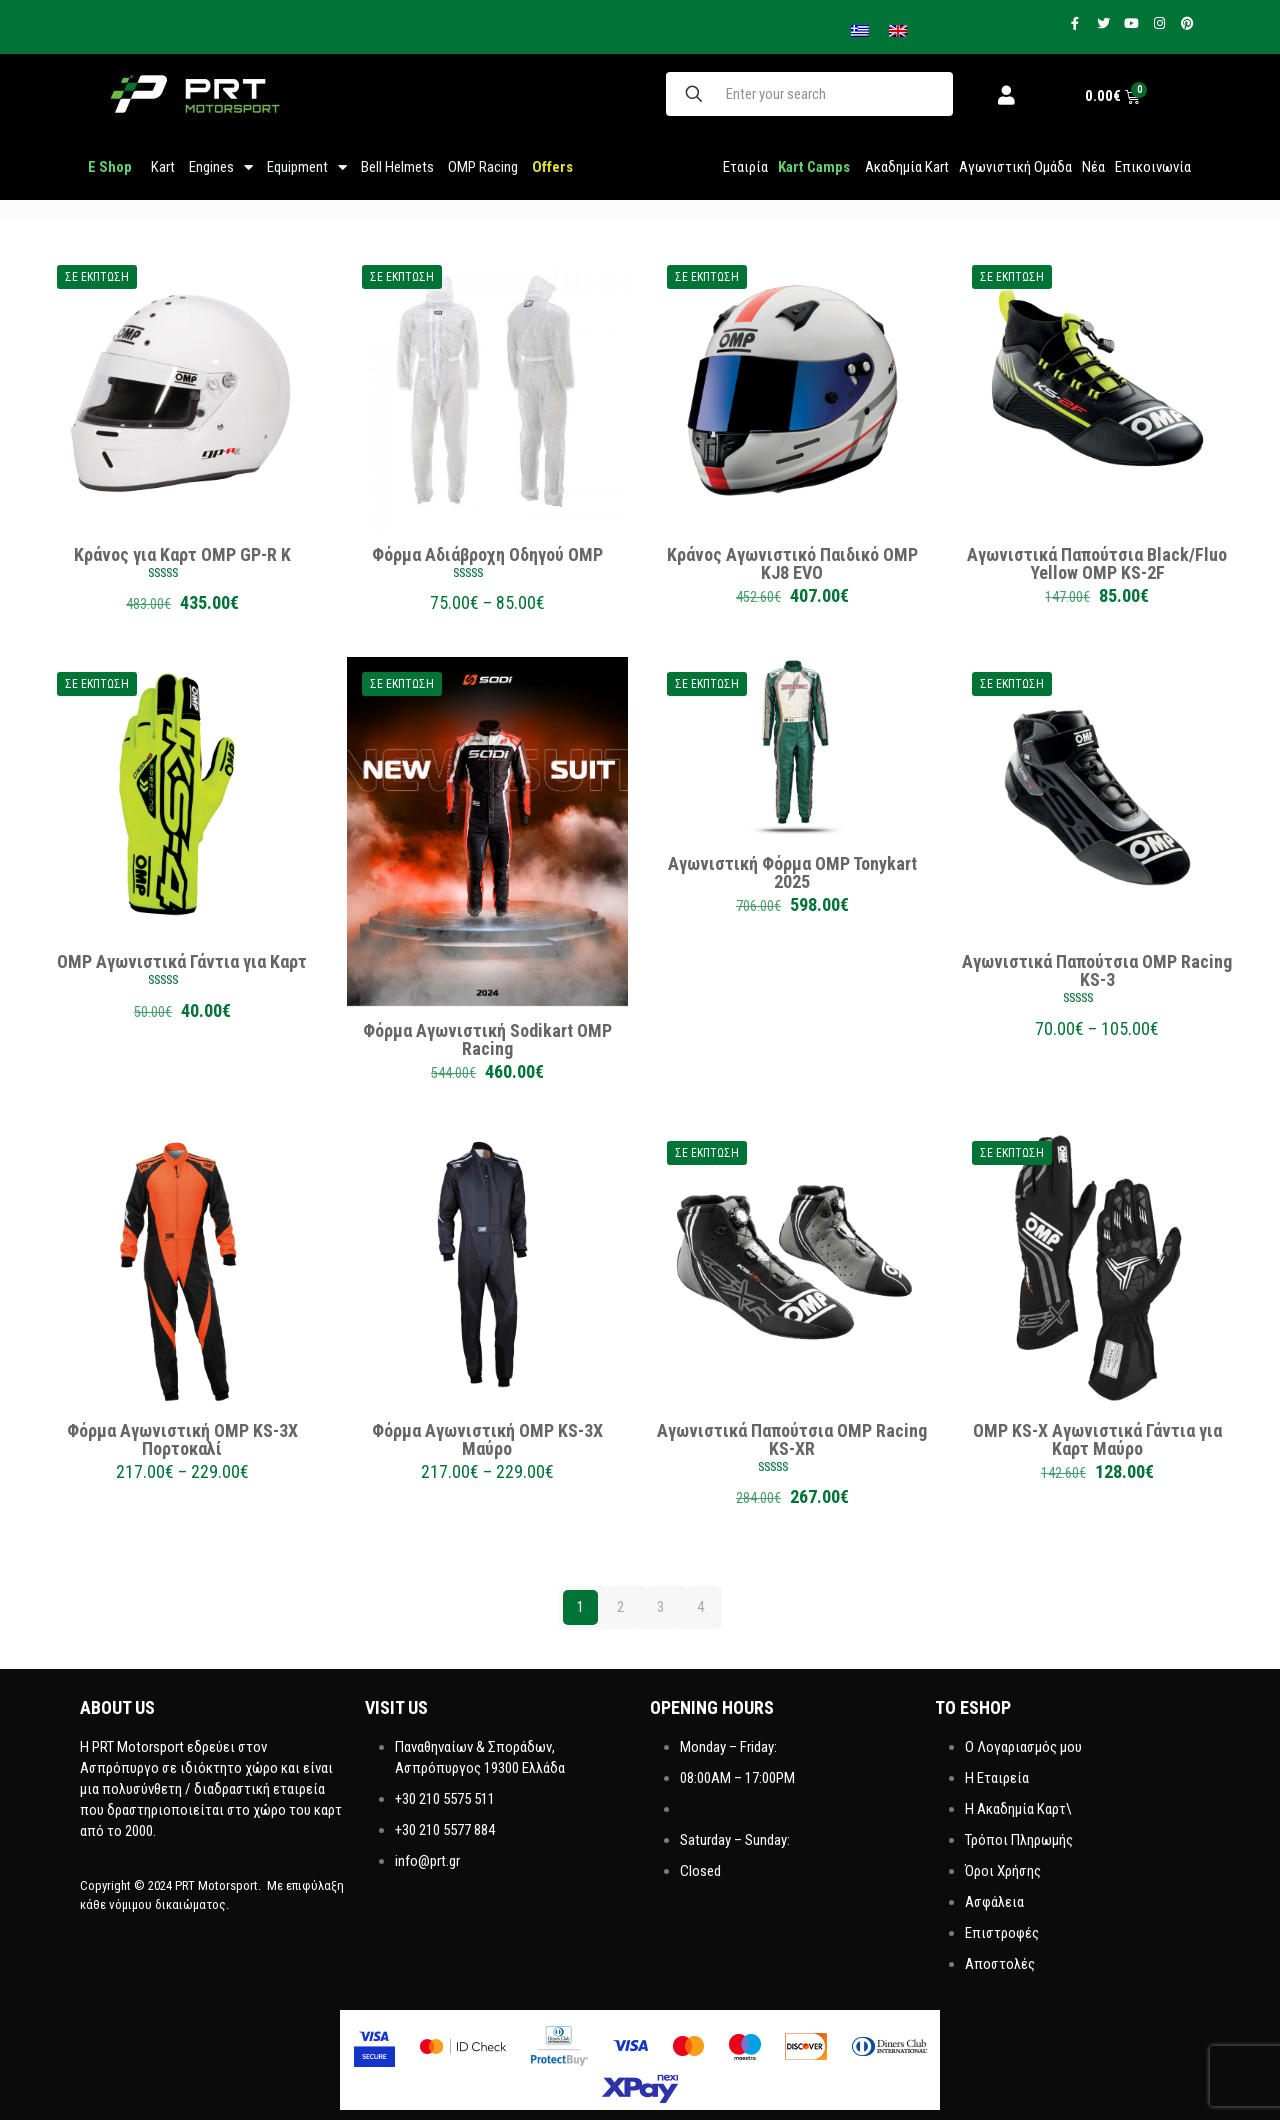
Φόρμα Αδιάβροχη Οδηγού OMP (487, 554)
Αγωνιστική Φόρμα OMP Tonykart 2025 (792, 872)
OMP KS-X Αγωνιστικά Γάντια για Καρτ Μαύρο (1097, 1439)
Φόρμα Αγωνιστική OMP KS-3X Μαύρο (487, 1439)
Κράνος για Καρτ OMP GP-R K (182, 554)
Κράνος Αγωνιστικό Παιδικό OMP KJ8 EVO (792, 563)
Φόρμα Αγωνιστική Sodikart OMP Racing (487, 1039)
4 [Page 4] (700, 1607)
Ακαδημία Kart (907, 167)
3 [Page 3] (660, 1607)
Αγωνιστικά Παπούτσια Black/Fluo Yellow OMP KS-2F (1097, 563)
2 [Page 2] (620, 1607)
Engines (221, 167)
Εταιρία (745, 167)
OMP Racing (483, 167)
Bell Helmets (397, 167)
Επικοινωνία (1153, 167)
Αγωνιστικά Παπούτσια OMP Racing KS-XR (792, 1439)
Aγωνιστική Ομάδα (1015, 167)
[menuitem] (898, 31)
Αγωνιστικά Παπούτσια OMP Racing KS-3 (1097, 970)
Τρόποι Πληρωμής (1019, 1840)
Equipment (307, 167)
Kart (163, 167)
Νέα (1093, 167)
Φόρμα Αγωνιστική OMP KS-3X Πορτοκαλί (182, 1439)
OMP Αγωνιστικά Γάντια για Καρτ (182, 961)
